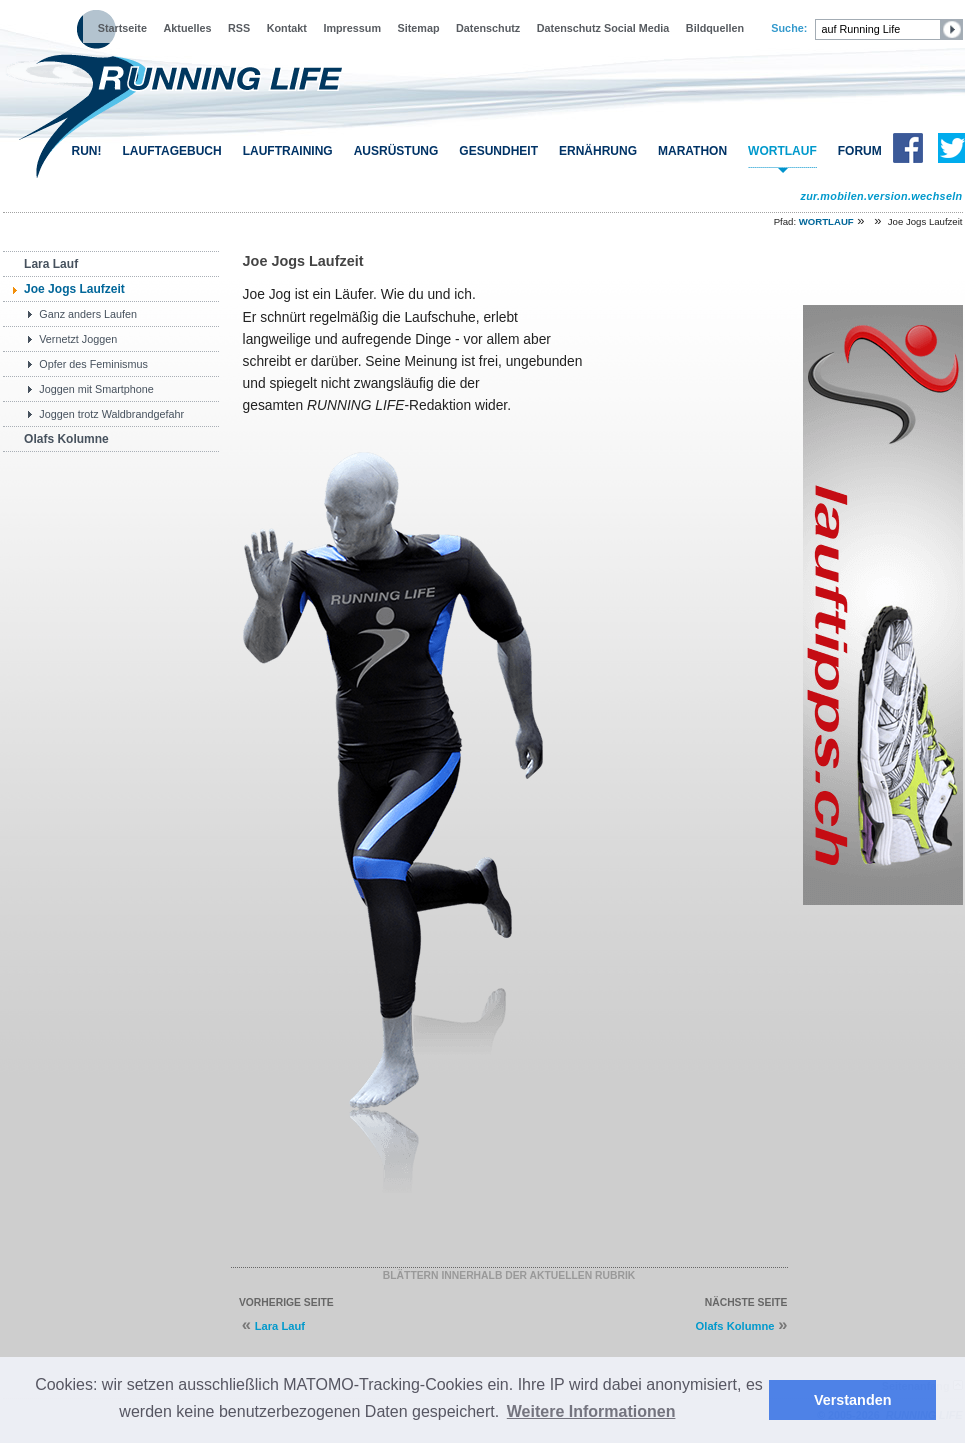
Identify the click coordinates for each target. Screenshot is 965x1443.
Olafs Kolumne (66, 439)
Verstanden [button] (853, 1400)
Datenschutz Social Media (603, 28)
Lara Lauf (51, 264)
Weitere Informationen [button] (591, 1411)
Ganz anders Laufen (88, 314)
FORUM (860, 151)
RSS (239, 28)
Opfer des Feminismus (93, 364)
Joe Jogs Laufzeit (74, 289)
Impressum (352, 28)
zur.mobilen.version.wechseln (881, 196)
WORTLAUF (782, 151)
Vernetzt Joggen (78, 339)
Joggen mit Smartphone (96, 389)
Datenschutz (488, 28)
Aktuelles (187, 28)
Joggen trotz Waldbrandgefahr (111, 414)
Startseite (122, 28)
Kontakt (287, 28)
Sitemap (419, 28)
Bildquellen (715, 28)
